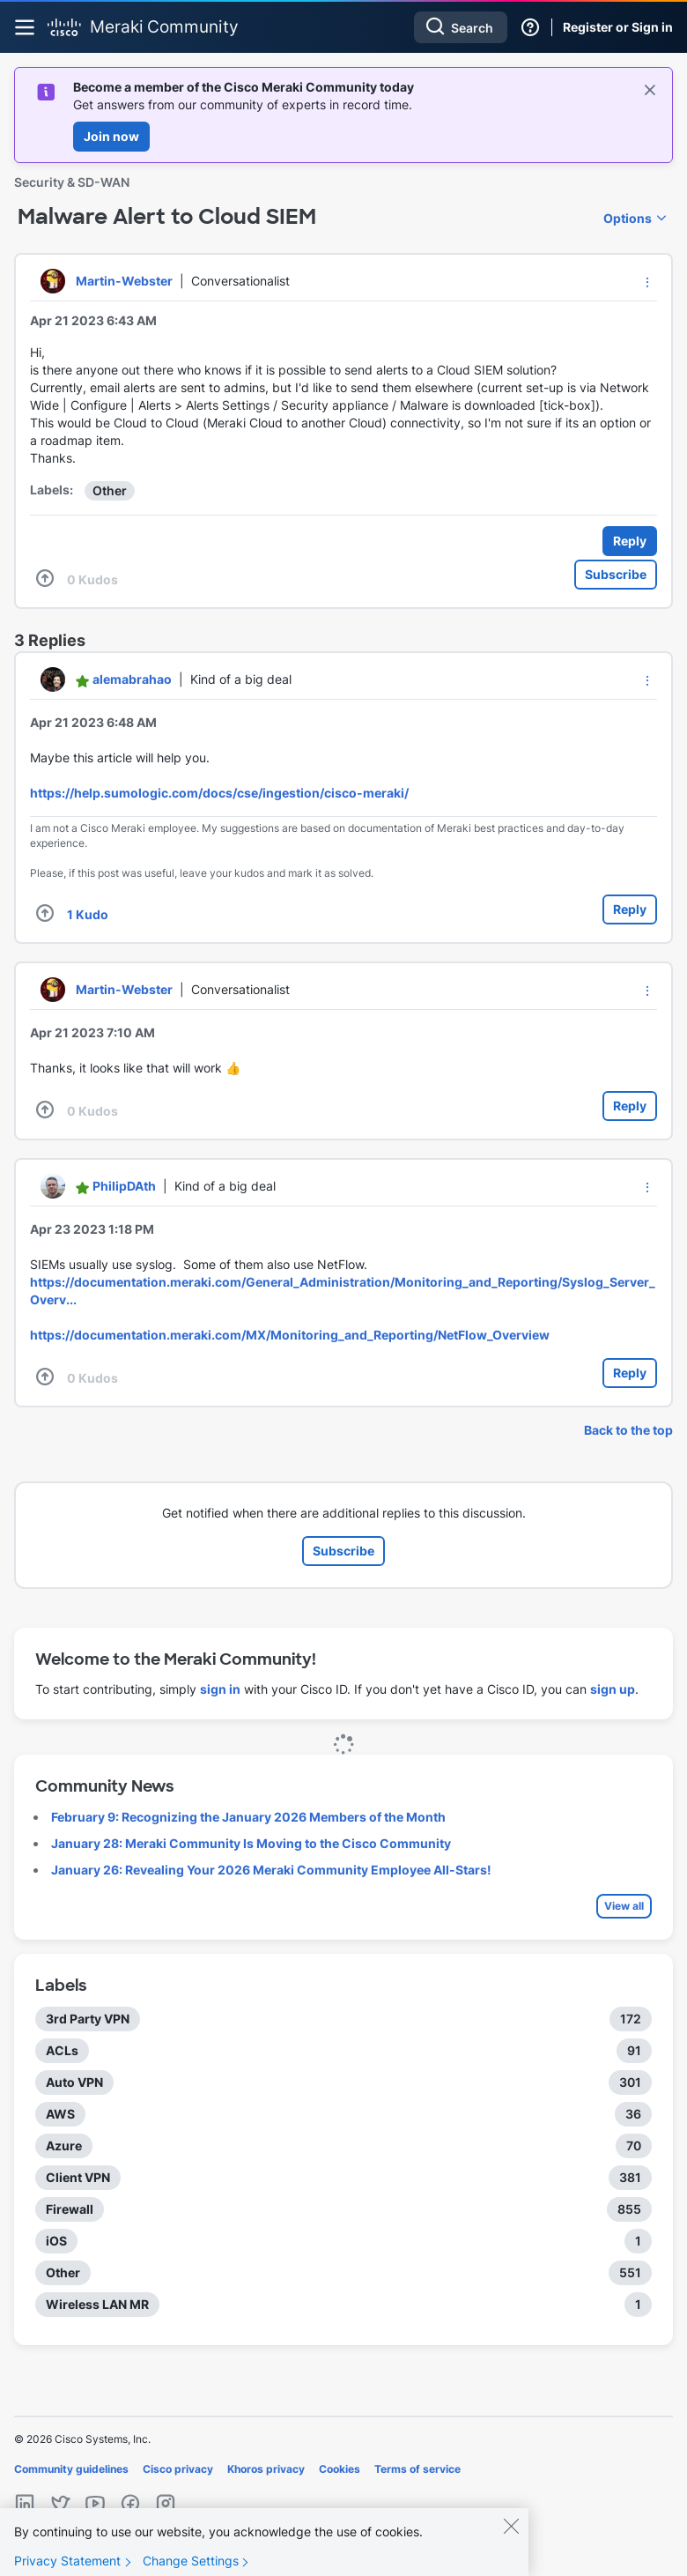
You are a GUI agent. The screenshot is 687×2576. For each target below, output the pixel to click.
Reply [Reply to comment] (629, 909)
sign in (220, 1688)
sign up (612, 1688)
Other (109, 490)
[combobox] (460, 27)
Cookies (339, 2469)
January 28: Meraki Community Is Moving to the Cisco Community (251, 1843)
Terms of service (417, 2469)
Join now (111, 136)
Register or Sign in (618, 26)
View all (624, 1905)
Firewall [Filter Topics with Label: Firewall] (69, 2208)
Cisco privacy (178, 2469)
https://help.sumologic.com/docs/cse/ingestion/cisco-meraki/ (219, 792)
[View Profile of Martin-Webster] (124, 280)
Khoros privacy (266, 2469)
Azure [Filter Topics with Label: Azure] (64, 2145)
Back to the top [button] (628, 1429)
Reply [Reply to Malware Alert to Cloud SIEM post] (629, 540)
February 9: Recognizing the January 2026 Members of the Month (248, 1816)
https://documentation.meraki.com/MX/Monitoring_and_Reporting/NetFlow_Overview (290, 1334)
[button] (647, 282)
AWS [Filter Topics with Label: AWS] (60, 2113)
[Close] (511, 2534)
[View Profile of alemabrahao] (132, 679)
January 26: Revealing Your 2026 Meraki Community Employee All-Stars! (271, 1869)
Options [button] (627, 218)
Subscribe (615, 574)
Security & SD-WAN (71, 181)
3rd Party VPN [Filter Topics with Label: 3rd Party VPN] (87, 2018)
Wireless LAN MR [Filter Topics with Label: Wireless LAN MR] (97, 2304)
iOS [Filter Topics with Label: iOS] (56, 2240)
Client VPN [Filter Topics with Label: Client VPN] (78, 2177)
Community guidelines (71, 2469)
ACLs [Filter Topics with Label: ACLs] (62, 2050)
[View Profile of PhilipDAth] (124, 1185)
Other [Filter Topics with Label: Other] (63, 2272)
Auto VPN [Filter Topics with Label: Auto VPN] (74, 2082)
